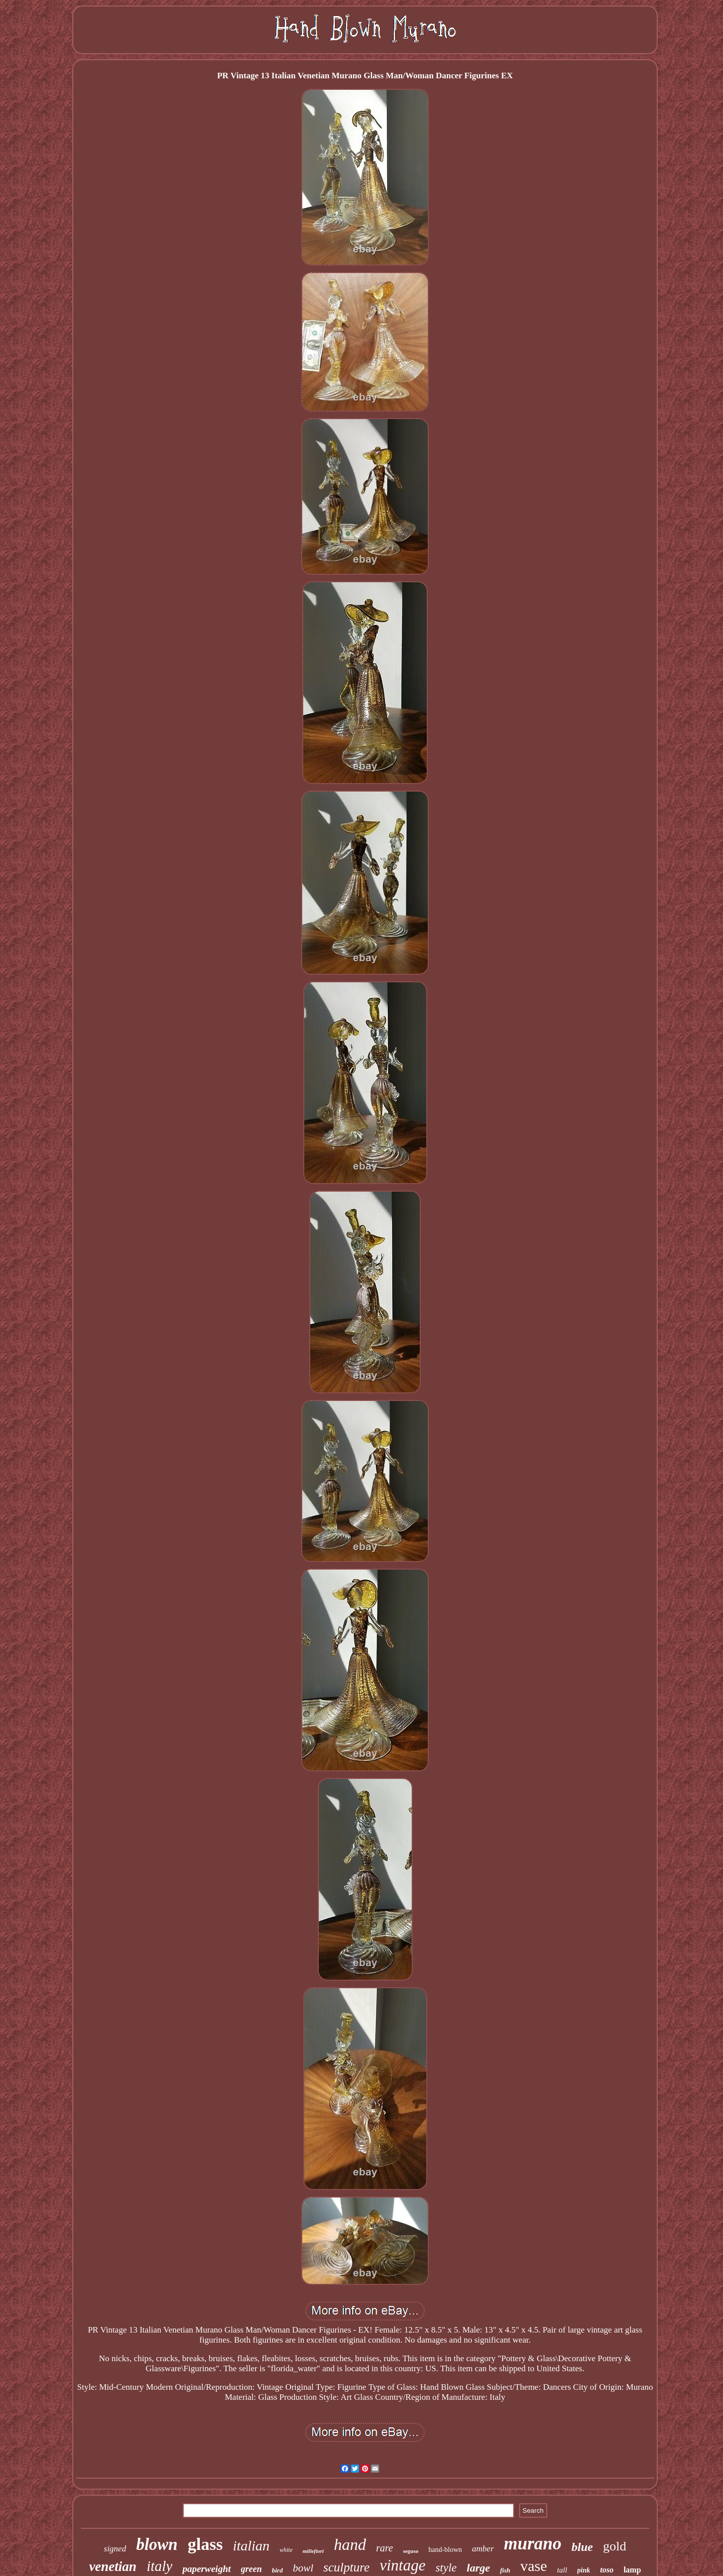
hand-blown (445, 2549)
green (251, 2569)
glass (205, 2544)
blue (582, 2546)
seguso (411, 2551)
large (478, 2567)
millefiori (313, 2551)
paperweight (206, 2568)
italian (251, 2545)
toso (607, 2569)
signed (115, 2548)
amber (483, 2548)
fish (505, 2570)
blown (157, 2544)
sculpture (346, 2567)
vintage (402, 2565)
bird (277, 2570)
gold (614, 2546)
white (286, 2549)
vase (533, 2565)
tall (562, 2570)
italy (160, 2566)
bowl (303, 2568)
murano (533, 2543)
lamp (632, 2569)
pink (583, 2570)
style (445, 2567)
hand (350, 2544)
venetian (113, 2566)
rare (384, 2547)
